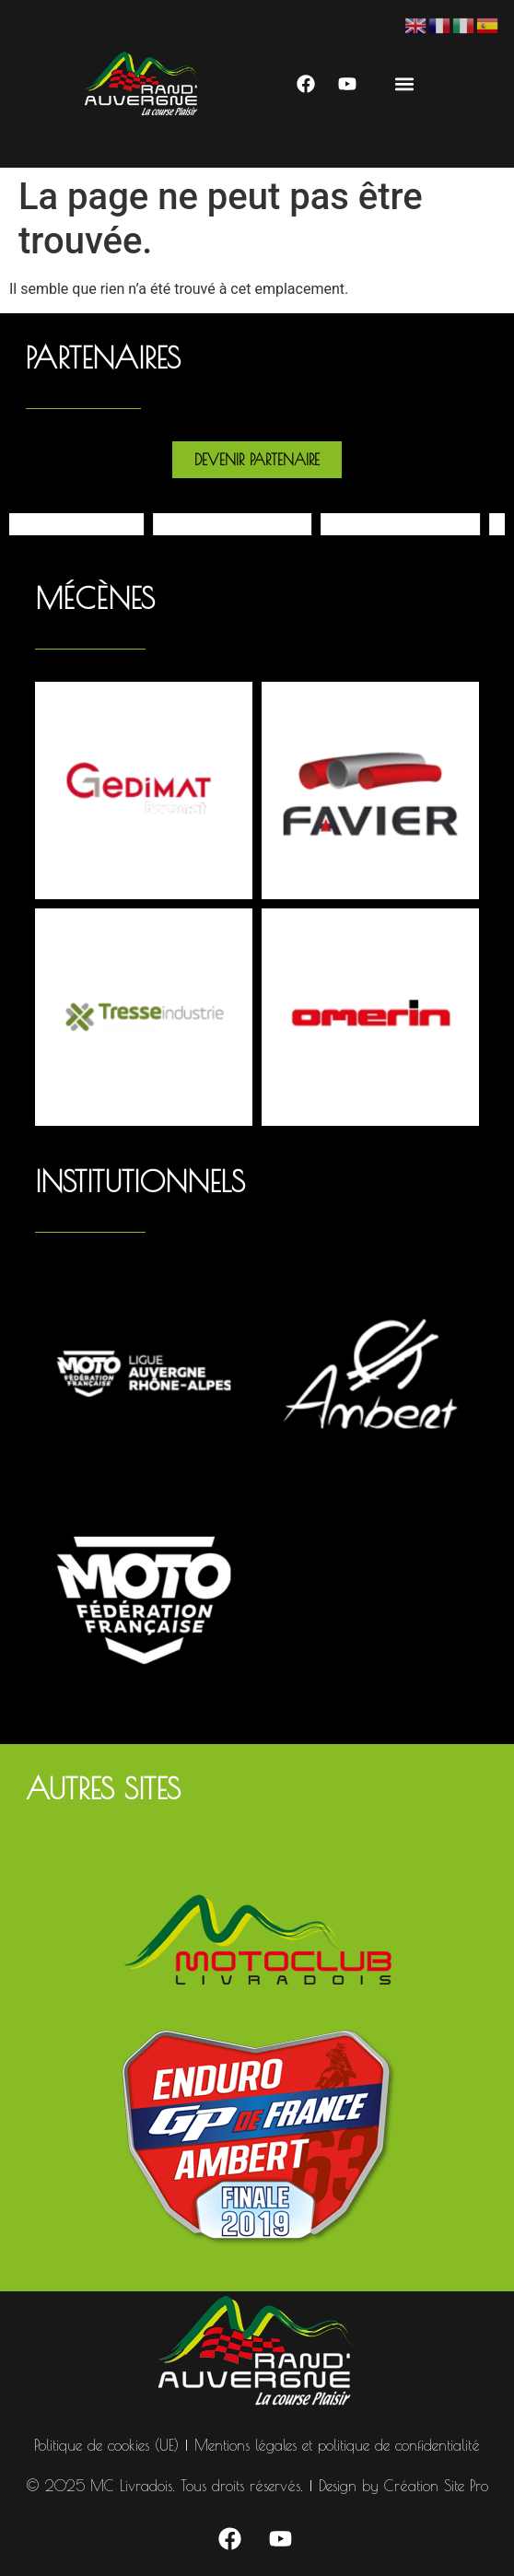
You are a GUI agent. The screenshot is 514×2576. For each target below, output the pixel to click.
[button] (404, 83)
